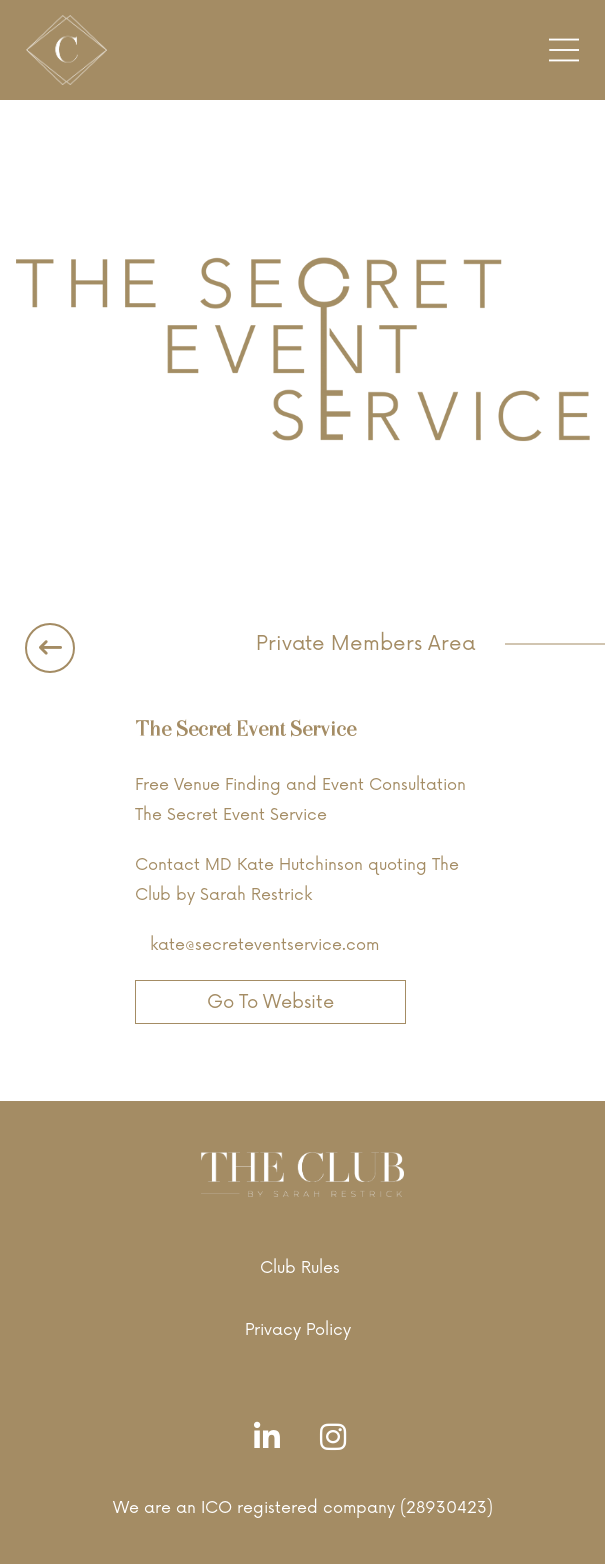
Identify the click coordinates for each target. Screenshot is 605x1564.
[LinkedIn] (272, 1438)
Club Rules (300, 1268)
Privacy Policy (298, 1330)
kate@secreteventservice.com (264, 945)
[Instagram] (338, 1438)
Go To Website (270, 1002)
